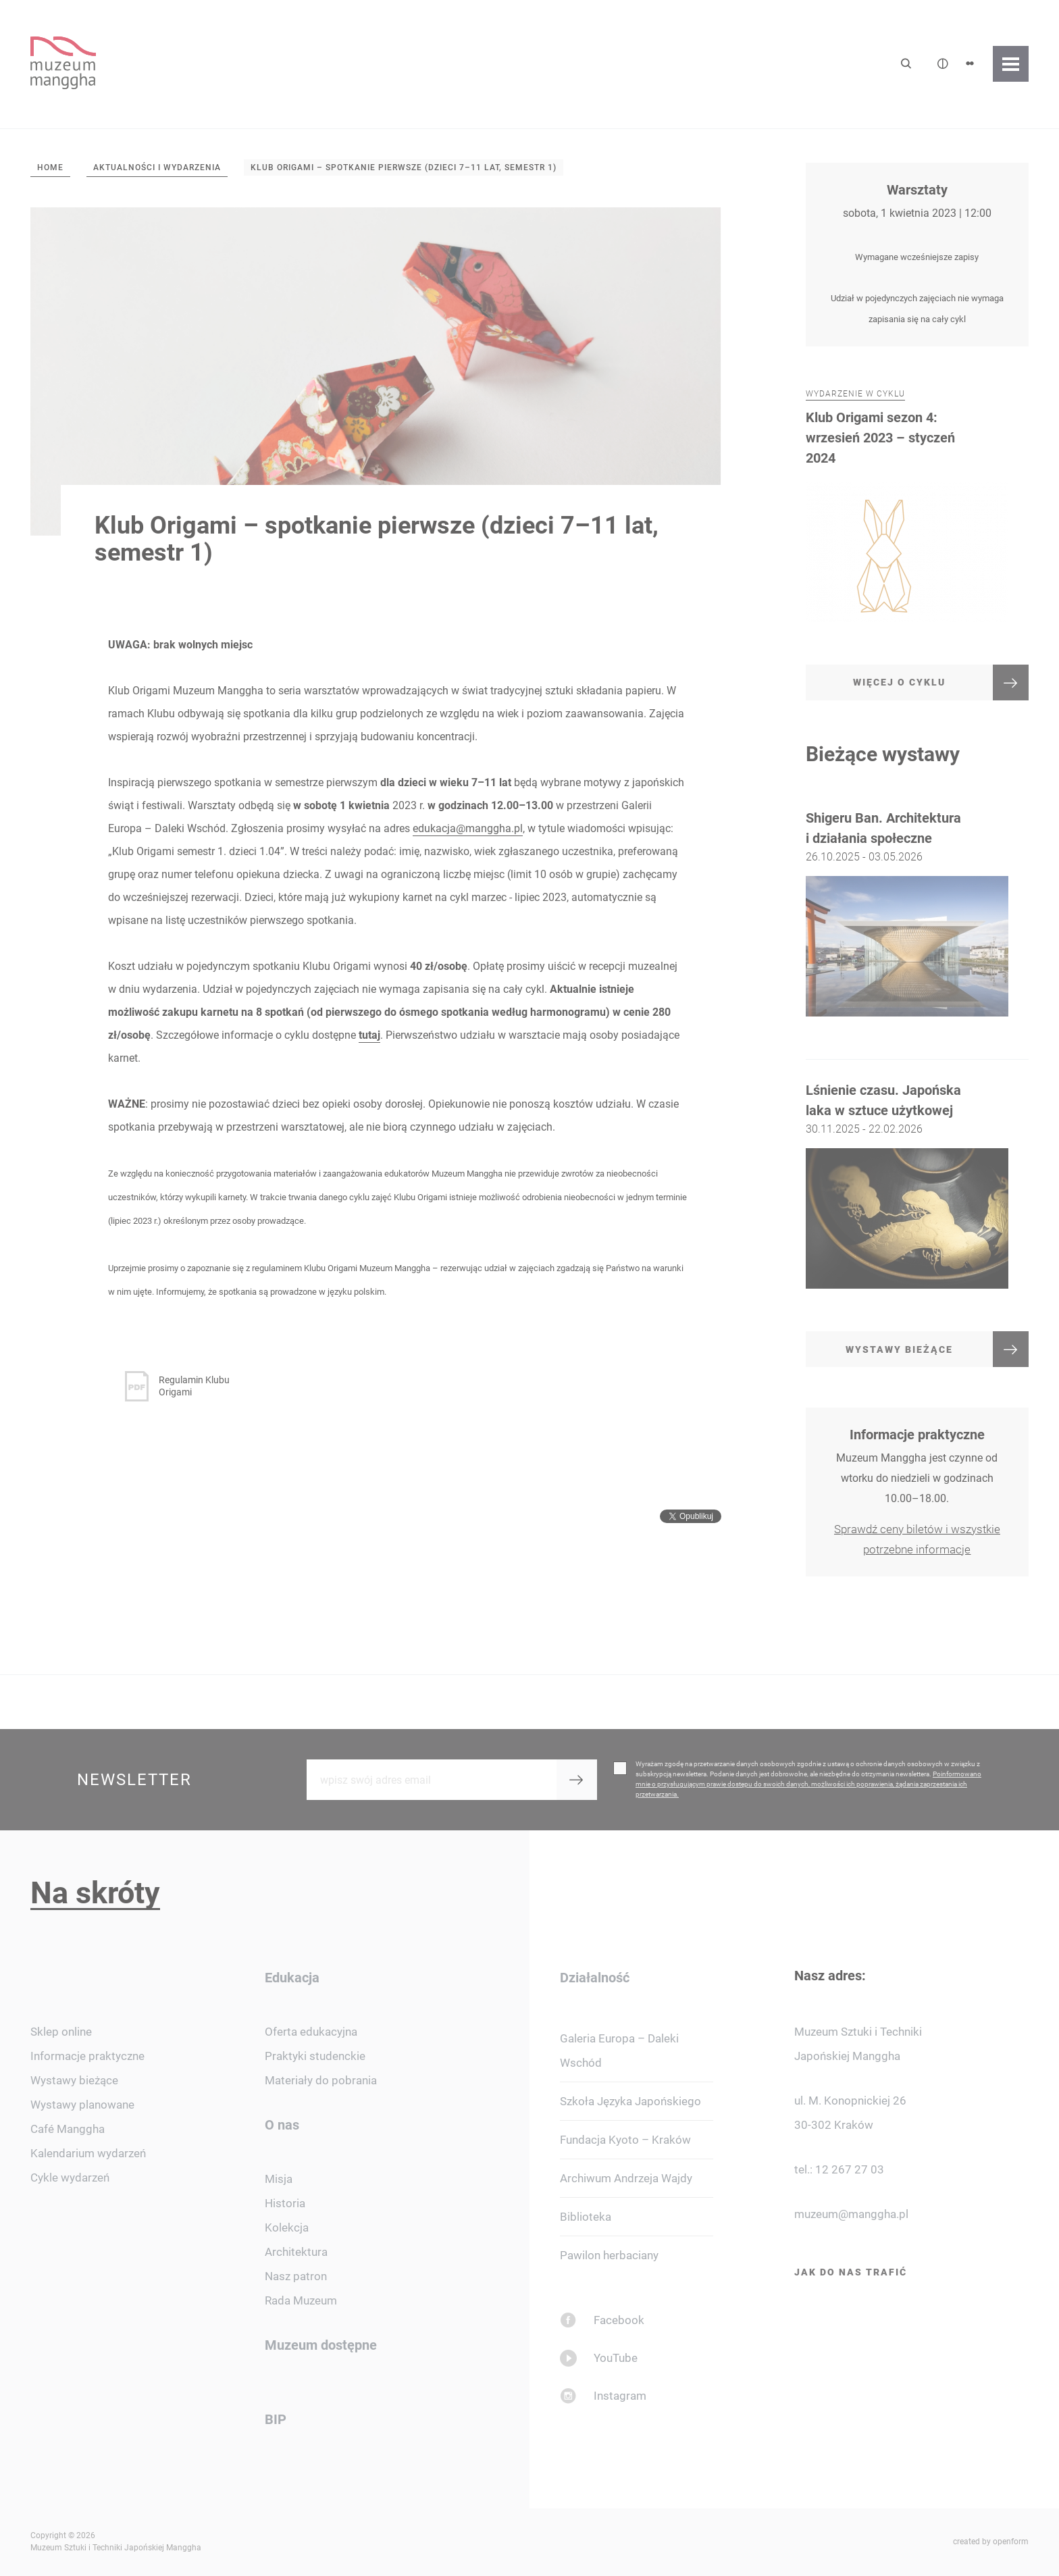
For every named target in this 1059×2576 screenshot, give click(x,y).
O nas (282, 2125)
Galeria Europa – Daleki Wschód (619, 2050)
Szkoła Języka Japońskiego (630, 2101)
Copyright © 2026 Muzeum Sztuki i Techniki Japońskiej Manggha (115, 2541)
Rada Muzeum (301, 2300)
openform (1011, 2541)
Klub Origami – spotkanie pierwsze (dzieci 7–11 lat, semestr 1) (404, 167)
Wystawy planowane (82, 2104)
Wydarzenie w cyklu (855, 423)
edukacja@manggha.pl (468, 828)
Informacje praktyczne (87, 2056)
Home (50, 167)
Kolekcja (287, 2227)
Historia (285, 2203)
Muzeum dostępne (321, 2345)
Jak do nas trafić (850, 2272)
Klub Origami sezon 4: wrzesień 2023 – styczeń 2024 (880, 466)
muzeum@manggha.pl (851, 2214)
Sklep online (61, 2031)
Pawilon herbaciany (609, 2255)
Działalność (594, 1977)
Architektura (296, 2252)
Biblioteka (585, 2216)
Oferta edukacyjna (311, 2031)
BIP (275, 2419)
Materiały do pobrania (321, 2080)
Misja (278, 2179)
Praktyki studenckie (315, 2056)
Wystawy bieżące (74, 2080)
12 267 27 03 (849, 2169)
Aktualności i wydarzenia (157, 167)
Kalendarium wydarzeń (88, 2153)
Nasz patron (296, 2276)
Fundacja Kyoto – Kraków (625, 2139)
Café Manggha (67, 2129)
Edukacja (292, 1977)
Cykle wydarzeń (69, 2177)
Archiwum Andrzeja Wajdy (626, 2178)
